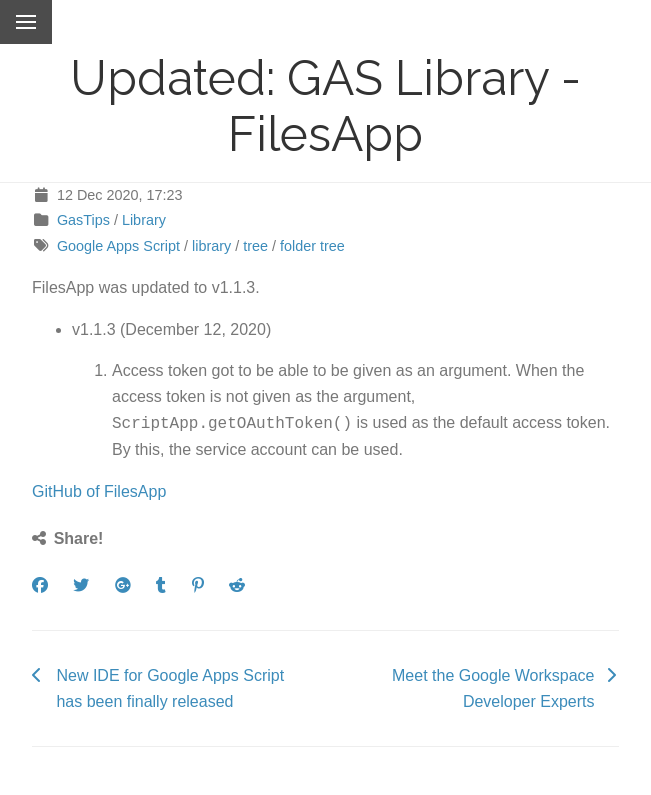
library (211, 246)
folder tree (312, 246)
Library (144, 220)
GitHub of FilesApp (99, 489)
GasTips (83, 220)
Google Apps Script (118, 246)
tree (255, 246)
